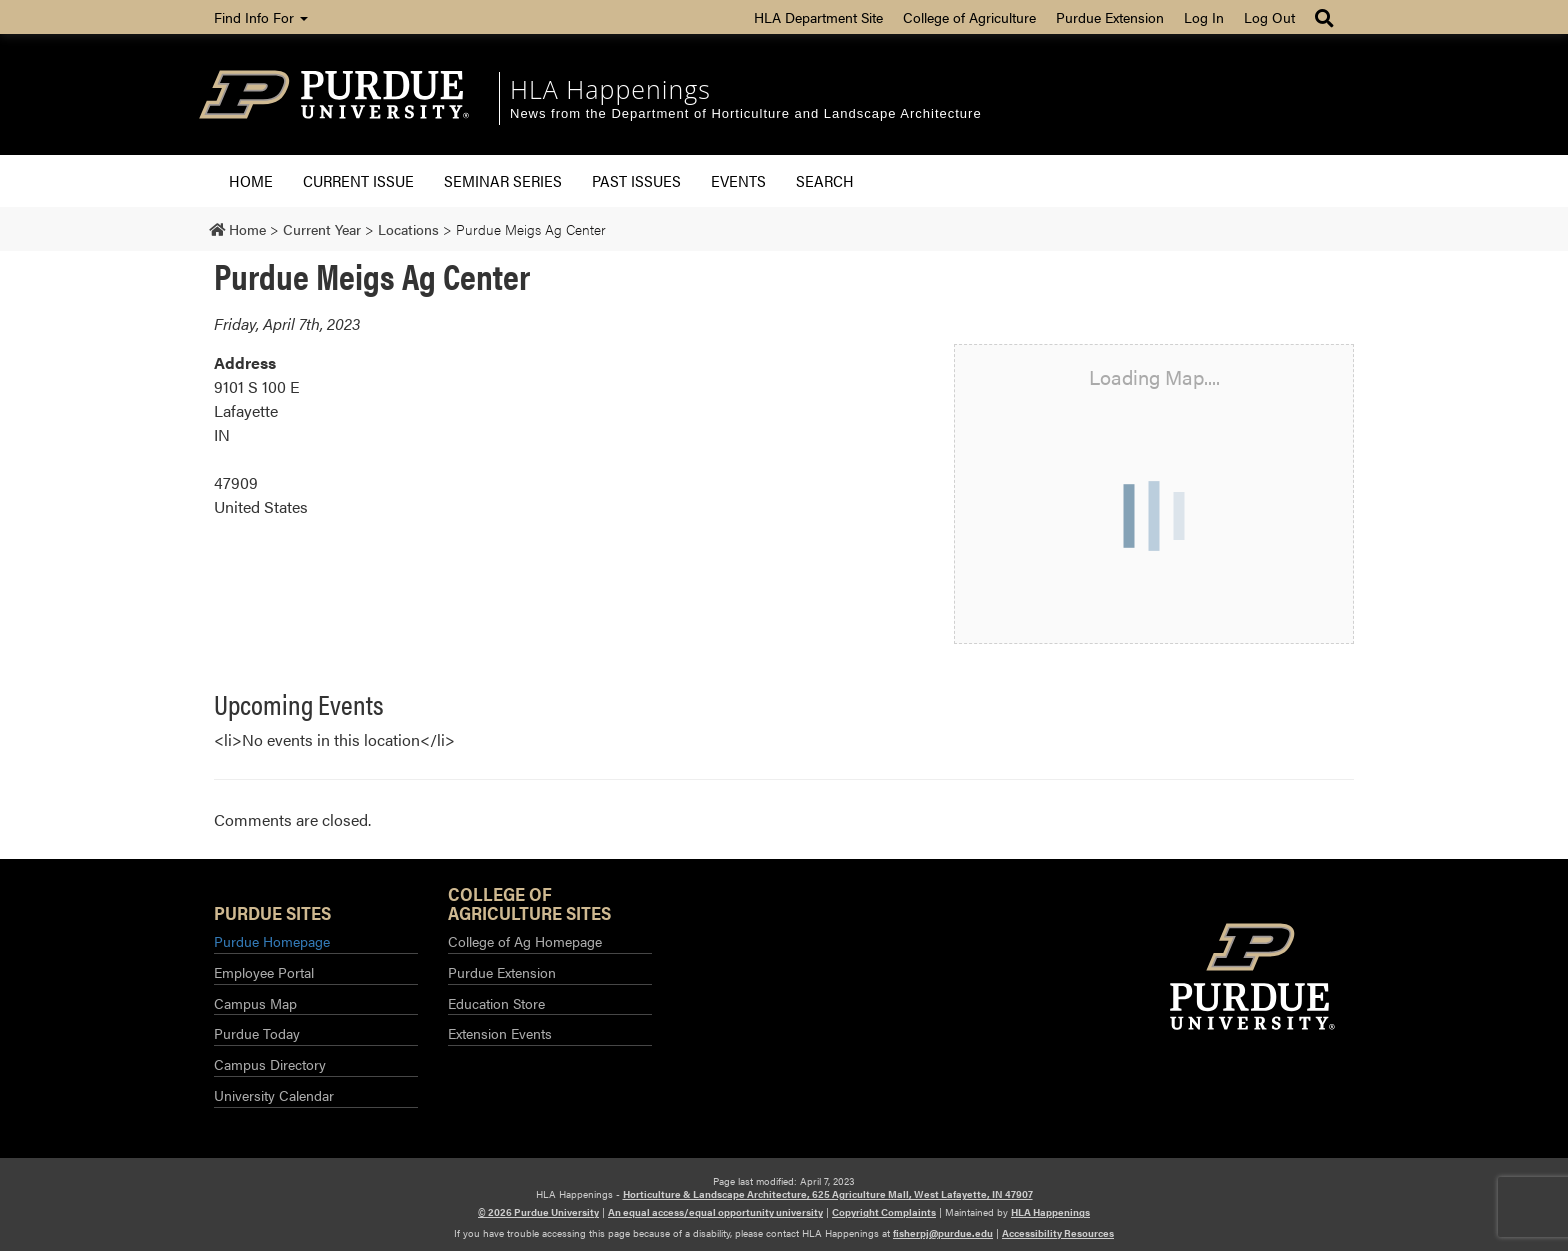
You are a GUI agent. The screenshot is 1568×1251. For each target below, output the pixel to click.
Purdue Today (257, 1033)
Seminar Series (503, 180)
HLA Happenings (610, 89)
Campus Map (255, 1003)
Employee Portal (264, 972)
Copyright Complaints (884, 1212)
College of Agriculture (969, 17)
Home (251, 180)
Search (825, 180)
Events (738, 180)
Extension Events (500, 1033)
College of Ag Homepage (525, 941)
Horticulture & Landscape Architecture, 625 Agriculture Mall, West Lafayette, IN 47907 (828, 1194)
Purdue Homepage (272, 941)
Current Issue (358, 180)
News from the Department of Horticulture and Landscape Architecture (746, 113)
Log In (1204, 17)
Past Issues (636, 180)
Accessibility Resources (1058, 1233)
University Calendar (274, 1095)
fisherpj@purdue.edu (943, 1233)
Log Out (1269, 17)
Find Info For (261, 17)
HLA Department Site (818, 17)
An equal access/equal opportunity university (715, 1212)
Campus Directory (270, 1064)
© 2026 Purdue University (538, 1212)
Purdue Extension (1110, 17)
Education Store (496, 1003)
